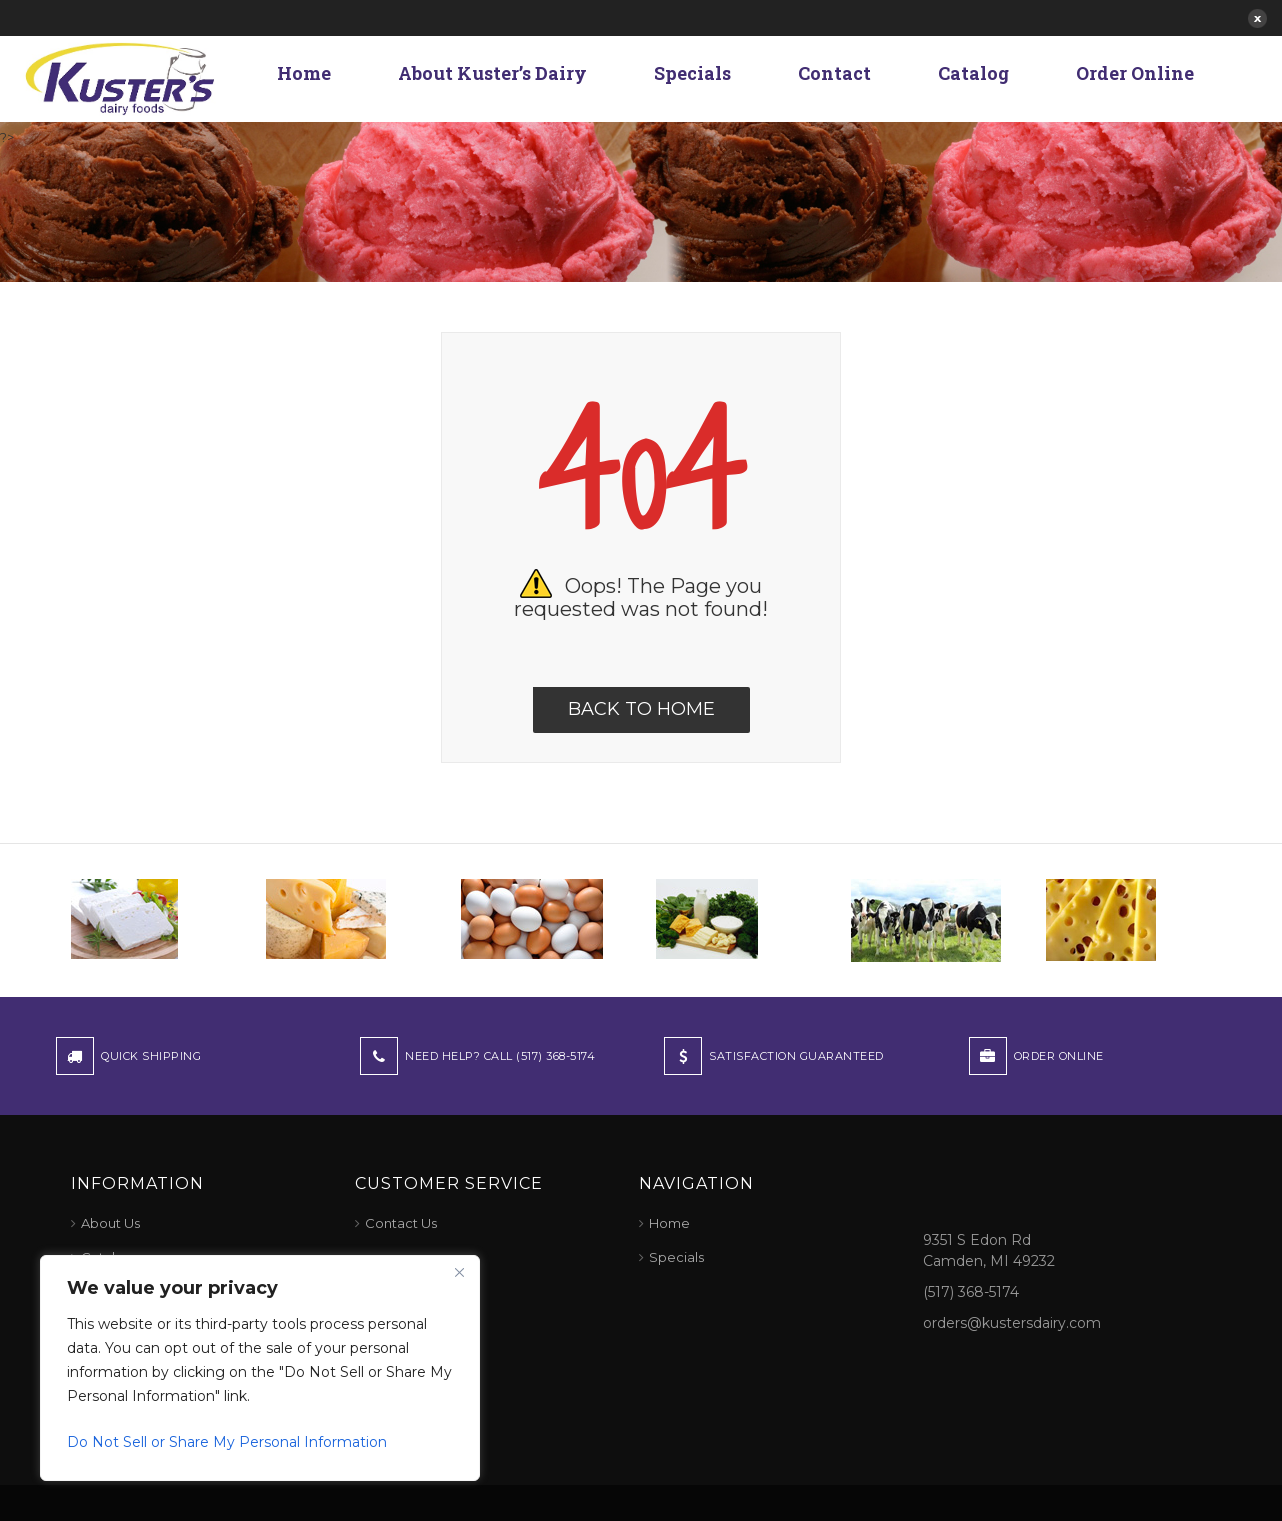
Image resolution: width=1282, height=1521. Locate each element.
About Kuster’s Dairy (492, 73)
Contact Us (401, 1223)
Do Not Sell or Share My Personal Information (227, 1442)
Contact (834, 73)
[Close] (459, 1272)
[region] (260, 1368)
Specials (692, 73)
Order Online (1135, 73)
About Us (110, 1223)
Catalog (973, 73)
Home (304, 73)
